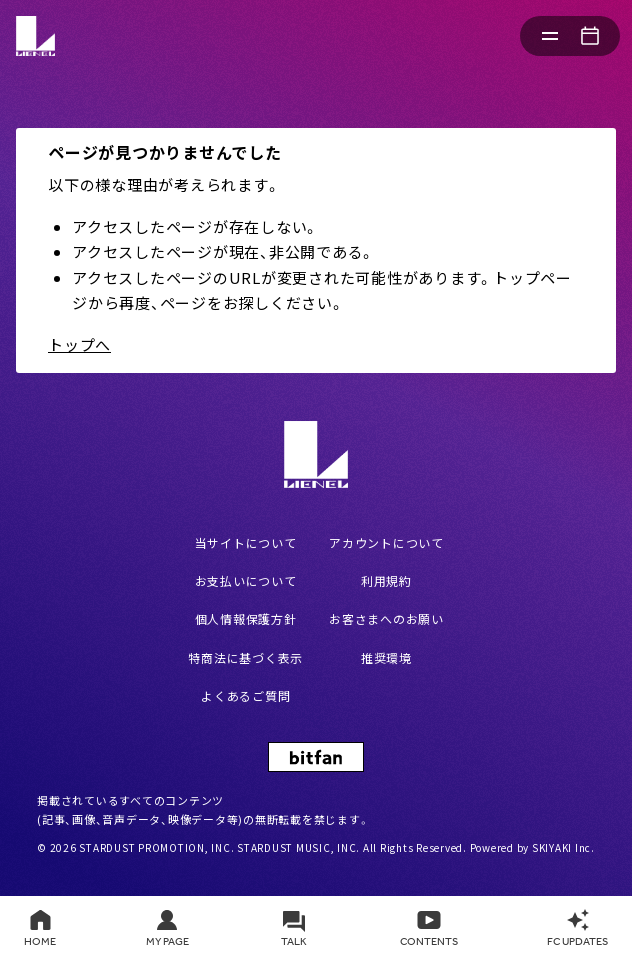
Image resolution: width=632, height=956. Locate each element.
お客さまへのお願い (386, 618)
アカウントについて (386, 542)
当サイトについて (246, 542)
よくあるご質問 (245, 695)
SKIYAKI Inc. (563, 847)
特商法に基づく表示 (245, 657)
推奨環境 (386, 657)
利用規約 (386, 580)
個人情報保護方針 (246, 618)
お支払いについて (246, 580)
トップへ (79, 344)
